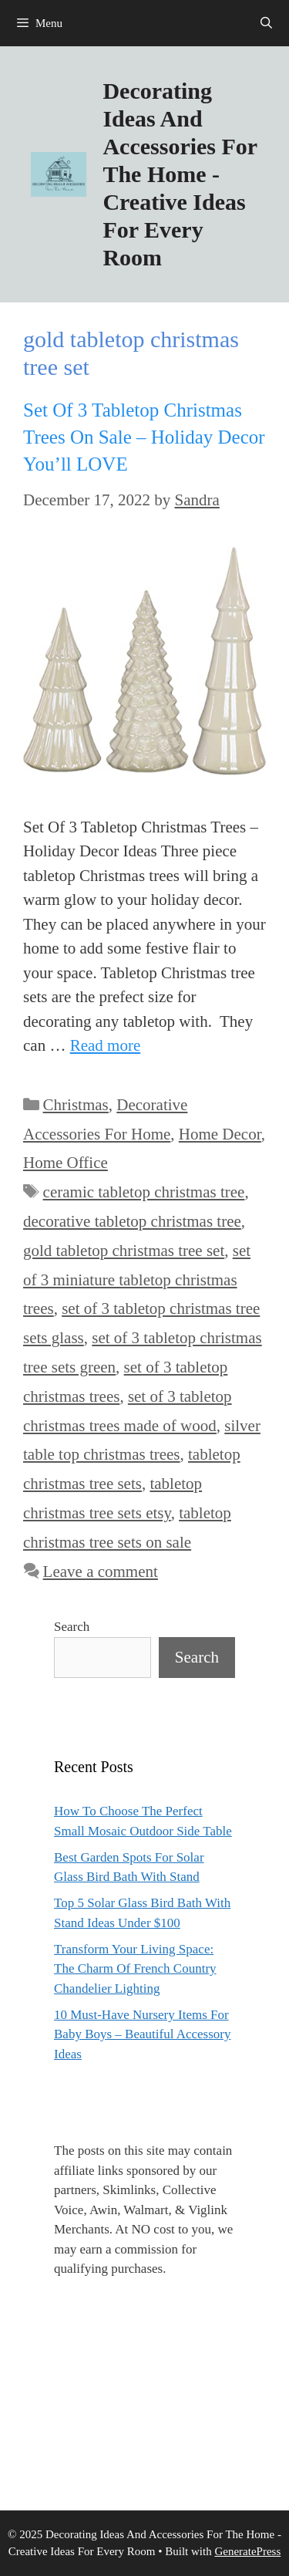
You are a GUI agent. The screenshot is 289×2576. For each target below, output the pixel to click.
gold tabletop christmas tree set (123, 1250)
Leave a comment (100, 1571)
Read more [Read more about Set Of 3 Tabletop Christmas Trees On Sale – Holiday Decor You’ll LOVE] (105, 1045)
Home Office (65, 1162)
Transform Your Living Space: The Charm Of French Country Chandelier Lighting (135, 1969)
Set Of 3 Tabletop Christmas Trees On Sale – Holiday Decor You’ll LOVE (144, 437)
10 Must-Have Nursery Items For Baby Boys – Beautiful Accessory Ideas (142, 2034)
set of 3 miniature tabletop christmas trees (136, 1279)
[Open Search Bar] (266, 23)
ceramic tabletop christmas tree (144, 1192)
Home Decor (220, 1134)
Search (71, 1626)
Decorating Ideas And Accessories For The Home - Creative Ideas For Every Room (179, 174)
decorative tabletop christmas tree (132, 1221)
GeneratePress (247, 2551)
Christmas (76, 1105)
